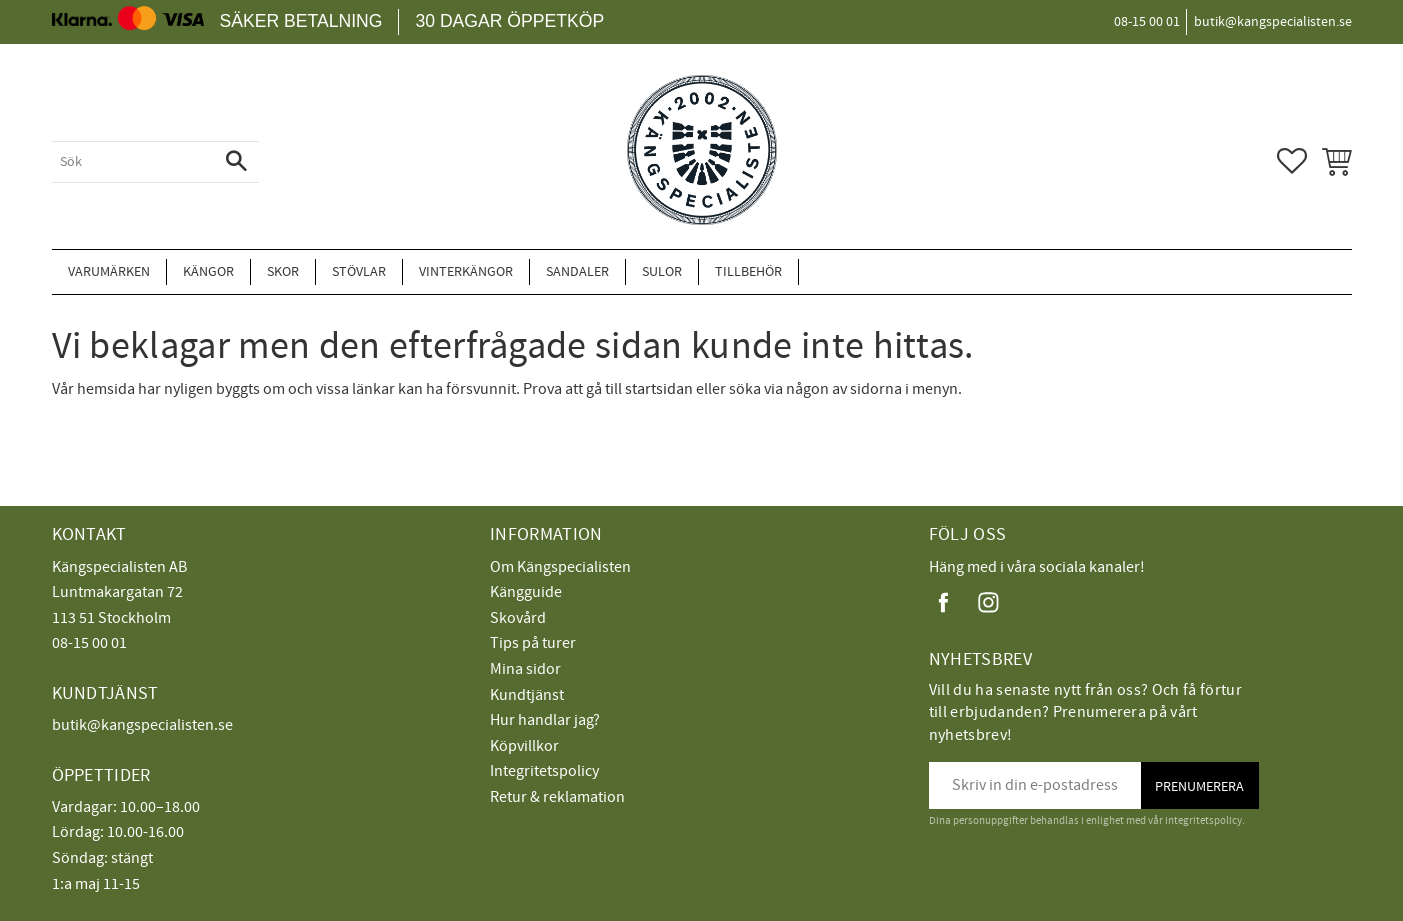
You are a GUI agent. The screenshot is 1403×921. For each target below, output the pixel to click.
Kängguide (526, 592)
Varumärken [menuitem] (109, 271)
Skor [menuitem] (283, 271)
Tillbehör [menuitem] (748, 271)
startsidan (659, 389)
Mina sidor (525, 669)
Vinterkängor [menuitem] (466, 271)
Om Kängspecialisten (560, 567)
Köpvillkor (524, 746)
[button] (1292, 161)
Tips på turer (533, 643)
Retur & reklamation (557, 797)
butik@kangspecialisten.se (142, 725)
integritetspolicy (1203, 820)
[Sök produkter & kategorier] (133, 162)
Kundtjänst (527, 695)
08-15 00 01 (89, 643)
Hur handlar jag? (545, 720)
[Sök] (236, 162)
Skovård (518, 618)
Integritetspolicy (544, 771)
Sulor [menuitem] (662, 271)
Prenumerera (1199, 786)
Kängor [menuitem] (208, 271)
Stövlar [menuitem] (359, 271)
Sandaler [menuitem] (577, 271)
